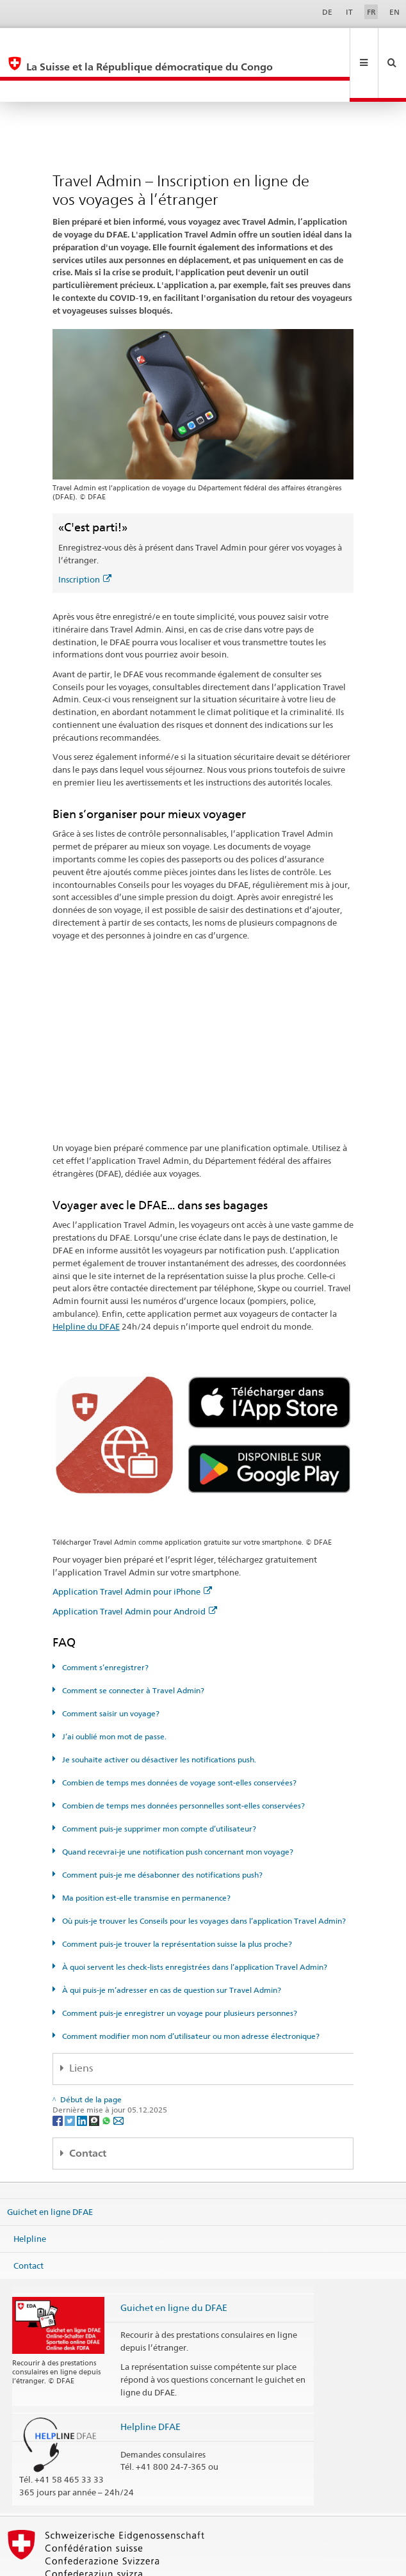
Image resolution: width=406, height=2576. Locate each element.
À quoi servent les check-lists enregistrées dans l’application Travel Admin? (193, 1924)
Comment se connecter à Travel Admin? (132, 1647)
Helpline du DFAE (86, 1283)
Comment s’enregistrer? (104, 1624)
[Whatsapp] (107, 2077)
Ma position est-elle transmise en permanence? (145, 1855)
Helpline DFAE (150, 2383)
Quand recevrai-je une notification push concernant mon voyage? (176, 1809)
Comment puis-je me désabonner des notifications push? (161, 1832)
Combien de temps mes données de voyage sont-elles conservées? (178, 1739)
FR (371, 12)
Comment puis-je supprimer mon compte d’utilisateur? (158, 1786)
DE (327, 12)
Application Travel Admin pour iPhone (132, 1548)
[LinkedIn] (83, 2077)
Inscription (84, 536)
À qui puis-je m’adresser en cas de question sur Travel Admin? (170, 1947)
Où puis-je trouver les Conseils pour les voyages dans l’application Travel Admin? (203, 1878)
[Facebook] (59, 2077)
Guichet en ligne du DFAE (173, 2264)
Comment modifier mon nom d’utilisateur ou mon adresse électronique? (190, 1993)
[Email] (118, 2077)
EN (394, 12)
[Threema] (95, 2077)
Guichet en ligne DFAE (50, 2169)
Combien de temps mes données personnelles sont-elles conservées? (182, 1762)
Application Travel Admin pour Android (135, 1568)
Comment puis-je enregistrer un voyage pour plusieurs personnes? (178, 1970)
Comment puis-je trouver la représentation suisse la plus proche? (176, 1901)
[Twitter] (71, 2077)
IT (349, 12)
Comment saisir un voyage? (109, 1670)
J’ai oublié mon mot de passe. (113, 1693)
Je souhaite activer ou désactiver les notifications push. (158, 1716)
